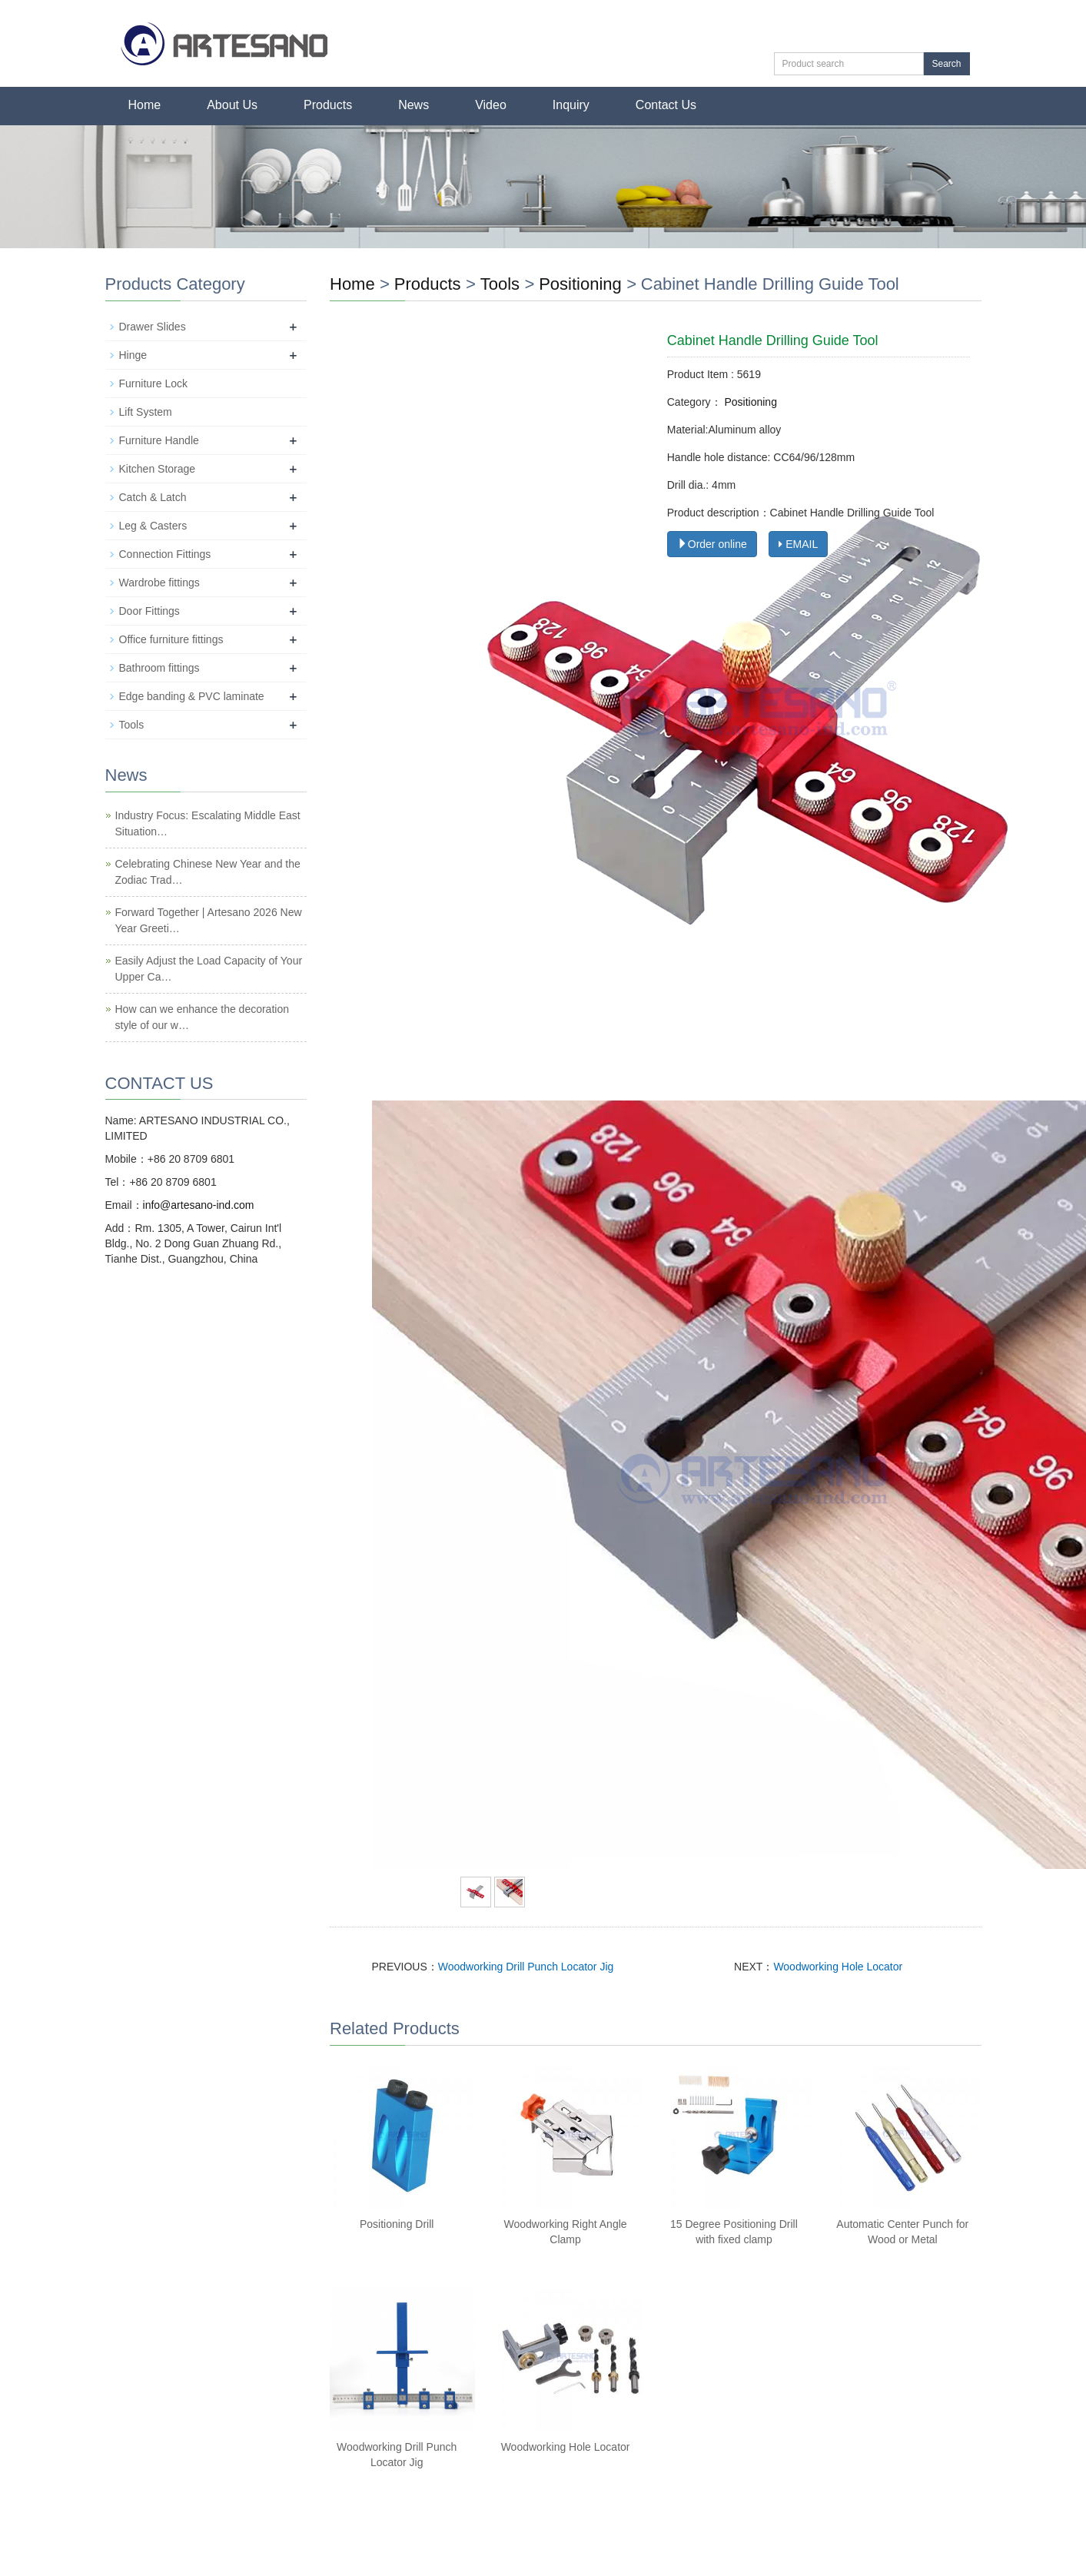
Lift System (145, 412)
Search (946, 63)
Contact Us (666, 104)
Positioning (580, 284)
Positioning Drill (396, 2224)
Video (490, 104)
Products (328, 104)
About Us (232, 104)
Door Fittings (149, 611)
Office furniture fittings (171, 639)
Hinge (133, 355)
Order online (712, 544)
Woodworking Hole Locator (837, 1966)
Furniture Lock (153, 383)
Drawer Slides (152, 326)
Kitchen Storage (157, 469)
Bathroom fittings (159, 668)
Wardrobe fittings (159, 582)
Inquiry (571, 104)
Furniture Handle (159, 440)
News (413, 104)
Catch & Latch (153, 497)
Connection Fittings (165, 554)
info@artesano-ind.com (198, 1205)
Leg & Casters (153, 526)
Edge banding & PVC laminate (191, 696)
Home (144, 104)
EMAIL (798, 544)
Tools (500, 284)
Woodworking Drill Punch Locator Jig (526, 1966)
